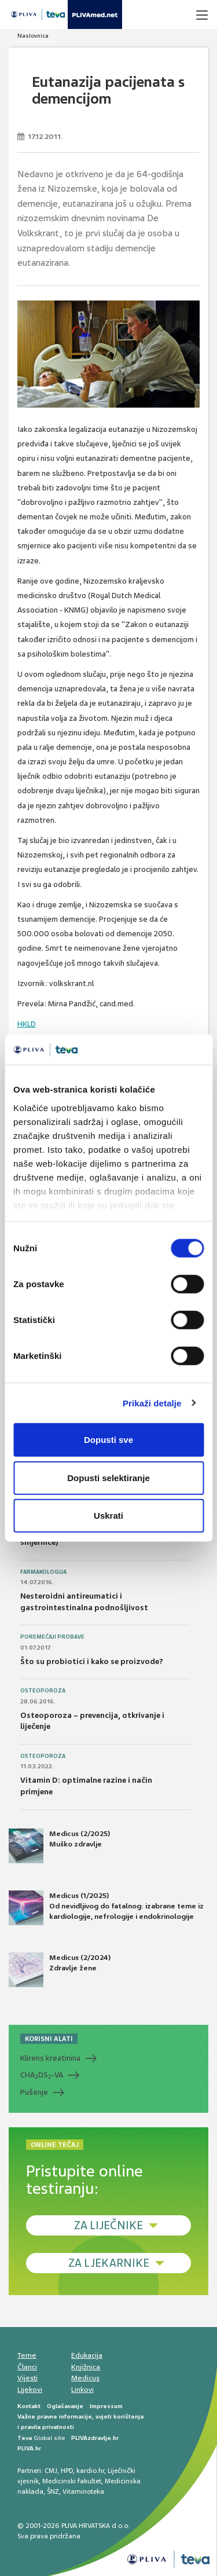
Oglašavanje (65, 2406)
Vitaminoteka (83, 2491)
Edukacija (86, 2355)
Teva (24, 2438)
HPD (67, 2471)
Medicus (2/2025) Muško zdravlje (59, 1846)
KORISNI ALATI (49, 2039)
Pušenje (34, 2092)
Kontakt (29, 2406)
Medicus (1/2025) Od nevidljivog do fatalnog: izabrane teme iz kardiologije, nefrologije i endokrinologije (106, 1907)
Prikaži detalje (152, 1403)
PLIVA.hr (29, 2448)
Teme (26, 2355)
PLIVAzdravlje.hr (95, 2438)
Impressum (106, 2406)
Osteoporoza (42, 1690)
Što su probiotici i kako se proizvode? (91, 1661)
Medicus (85, 2378)
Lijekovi (29, 2389)
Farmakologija (43, 1572)
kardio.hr (90, 2471)
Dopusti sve (108, 1440)
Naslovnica (33, 35)
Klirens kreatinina (50, 2058)
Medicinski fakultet (71, 2481)
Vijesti (27, 2378)
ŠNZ (53, 2491)
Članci (27, 2367)
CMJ (51, 2471)
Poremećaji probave (52, 1636)
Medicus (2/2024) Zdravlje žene (60, 1969)
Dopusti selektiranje (108, 1477)
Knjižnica (85, 2367)
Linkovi (82, 2389)
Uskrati (108, 1515)
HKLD (26, 1024)
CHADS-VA (41, 2075)
